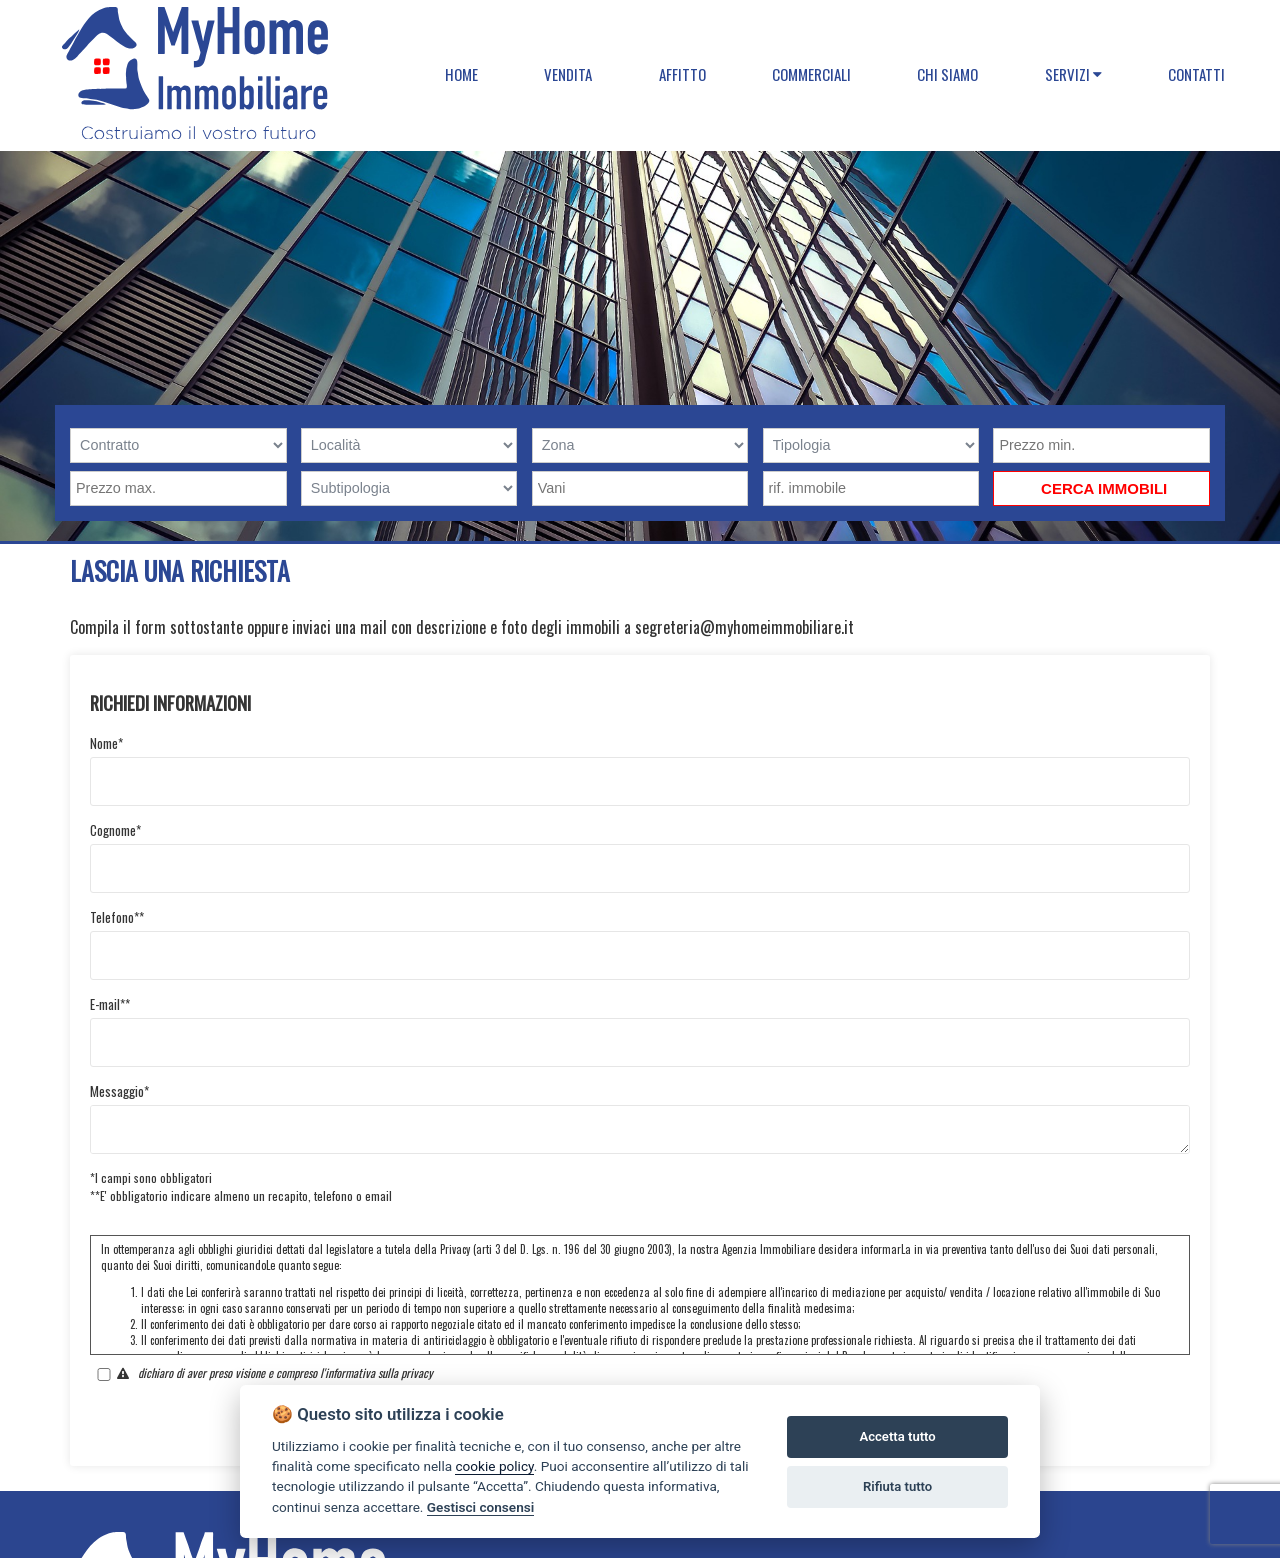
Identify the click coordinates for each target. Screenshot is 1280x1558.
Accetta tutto (897, 1436)
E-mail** (110, 1004)
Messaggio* (119, 1091)
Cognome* (115, 830)
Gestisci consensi (480, 1507)
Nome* (106, 743)
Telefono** (117, 917)
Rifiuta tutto (897, 1486)
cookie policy (494, 1466)
